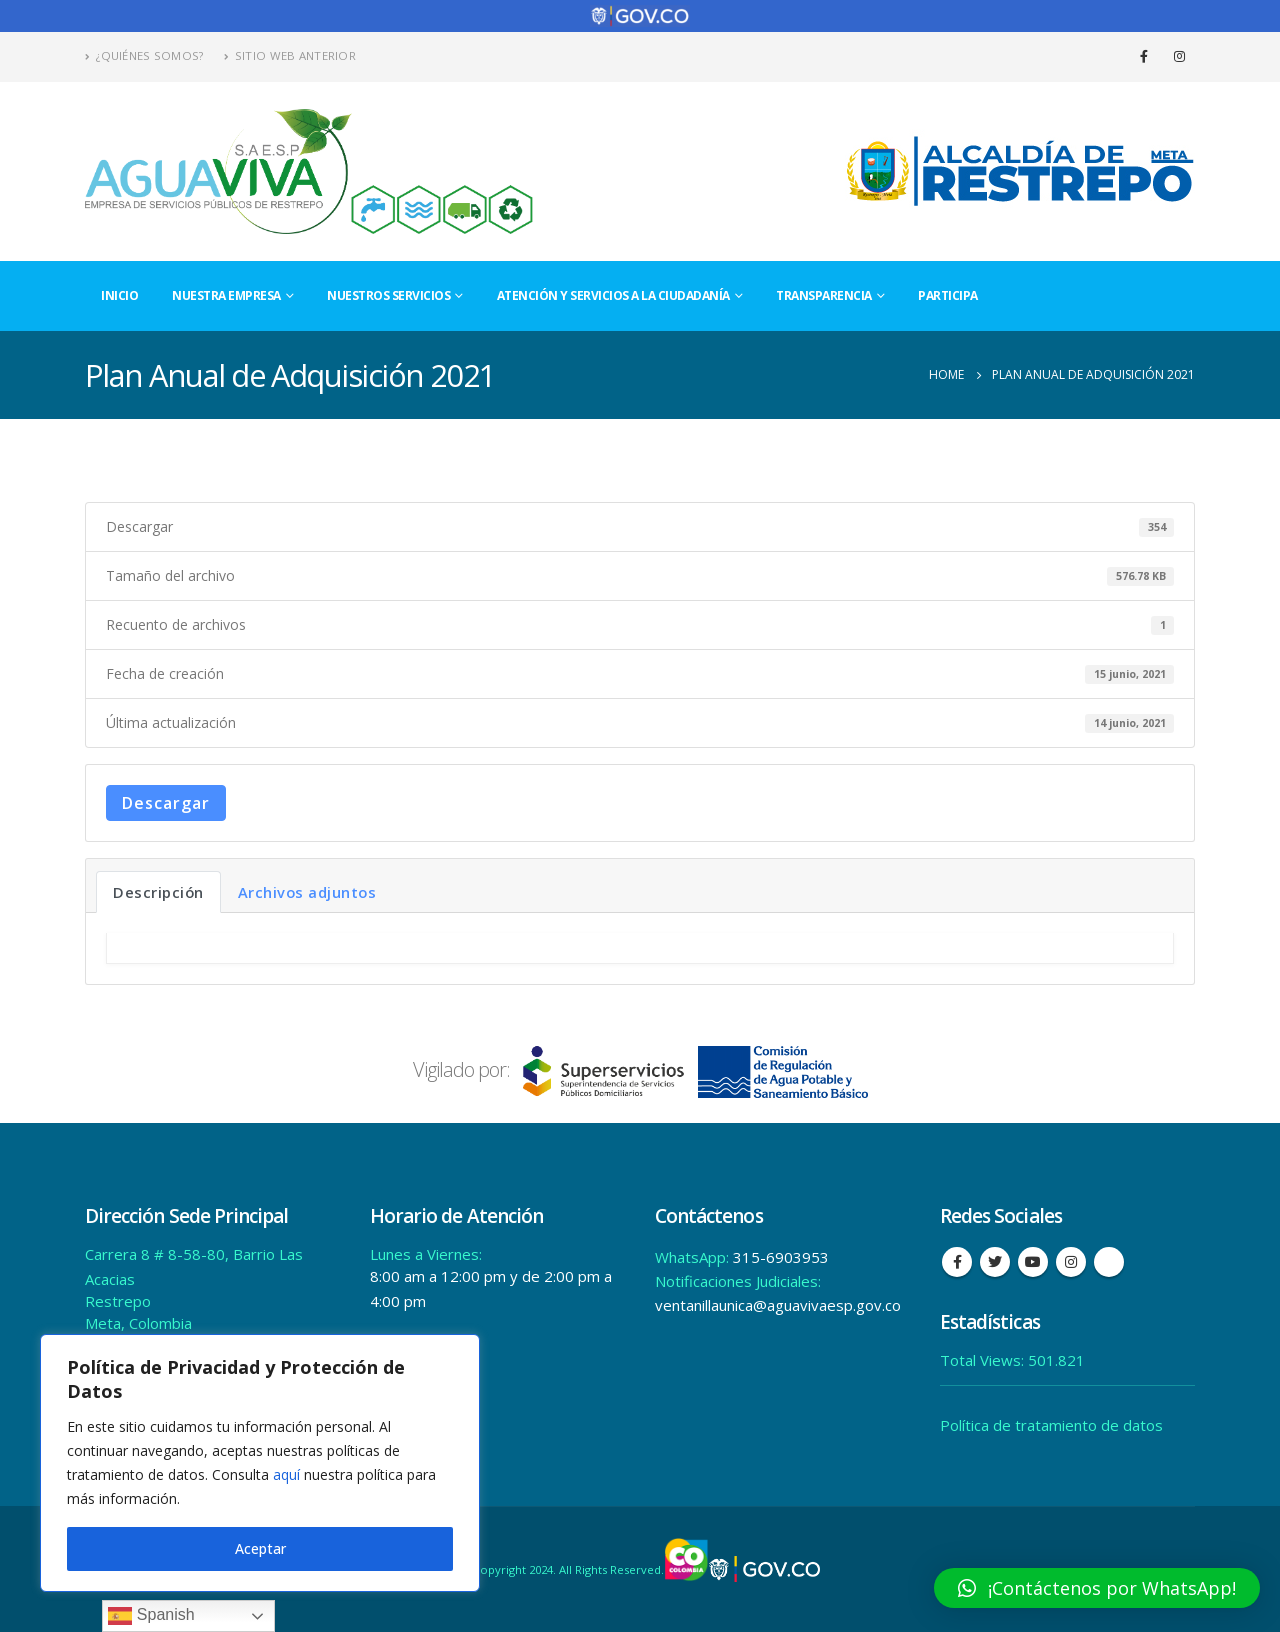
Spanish (151, 1616)
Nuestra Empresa (226, 295)
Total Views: (984, 1360)
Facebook (957, 1262)
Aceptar (260, 1548)
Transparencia (824, 295)
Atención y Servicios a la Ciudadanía (613, 295)
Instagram (1071, 1262)
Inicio (119, 295)
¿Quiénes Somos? (144, 55)
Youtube (1033, 1262)
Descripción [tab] (158, 892)
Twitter (995, 1262)
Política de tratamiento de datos (1051, 1425)
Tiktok (1109, 1262)
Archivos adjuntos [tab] (307, 892)
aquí (286, 1474)
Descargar (166, 803)
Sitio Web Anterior (290, 55)
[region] (260, 1463)
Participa (948, 295)
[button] (1097, 1588)
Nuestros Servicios (388, 295)
